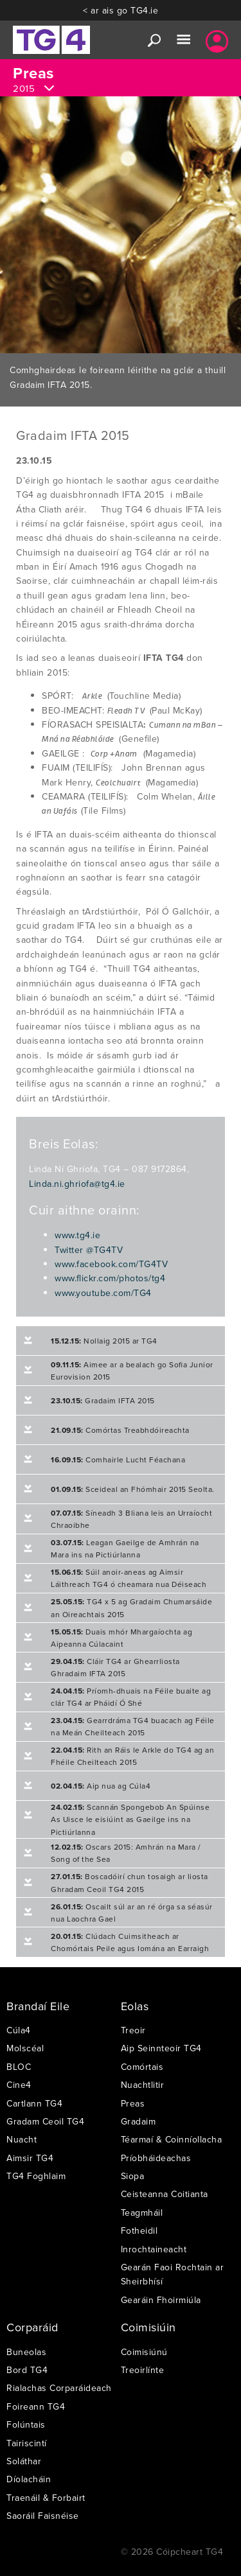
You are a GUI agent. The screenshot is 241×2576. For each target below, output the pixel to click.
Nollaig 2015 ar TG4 (104, 1340)
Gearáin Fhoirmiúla (161, 2299)
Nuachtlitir (143, 2084)
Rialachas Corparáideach (59, 2387)
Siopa (133, 2175)
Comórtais (142, 2066)
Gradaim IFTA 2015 (103, 1400)
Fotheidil (139, 2230)
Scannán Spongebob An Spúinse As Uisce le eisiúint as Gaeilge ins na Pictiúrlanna (130, 1819)
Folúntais (26, 2424)
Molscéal (25, 2048)
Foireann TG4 (35, 2406)
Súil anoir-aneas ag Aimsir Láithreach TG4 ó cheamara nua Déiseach (128, 1578)
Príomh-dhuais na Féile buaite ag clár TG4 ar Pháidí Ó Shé (131, 1696)
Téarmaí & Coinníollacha (171, 2139)
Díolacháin (28, 2479)
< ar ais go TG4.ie (120, 10)
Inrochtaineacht (154, 2249)
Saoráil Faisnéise (42, 2515)
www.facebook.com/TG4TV (111, 1263)
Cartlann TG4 (34, 2103)
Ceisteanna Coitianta (164, 2193)
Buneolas (26, 2351)
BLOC (18, 2066)
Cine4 (18, 2084)
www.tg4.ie (77, 1235)
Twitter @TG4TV (89, 1249)
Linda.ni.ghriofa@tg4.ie (77, 1183)
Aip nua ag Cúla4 (100, 1785)
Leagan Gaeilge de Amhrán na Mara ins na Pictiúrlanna (125, 1548)
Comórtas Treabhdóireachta (120, 1429)
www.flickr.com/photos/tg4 (110, 1278)
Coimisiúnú (144, 2351)
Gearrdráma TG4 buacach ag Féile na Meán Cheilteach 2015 (133, 1726)
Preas (133, 2103)
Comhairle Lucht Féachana (118, 1459)
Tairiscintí (26, 2443)
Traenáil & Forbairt (45, 2497)
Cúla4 (18, 2030)
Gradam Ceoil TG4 (45, 2121)
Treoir (133, 2030)
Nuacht (21, 2139)
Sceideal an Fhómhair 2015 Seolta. (133, 1489)
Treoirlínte (143, 2369)
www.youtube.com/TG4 (103, 1292)
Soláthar (23, 2461)
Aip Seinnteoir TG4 (161, 2048)
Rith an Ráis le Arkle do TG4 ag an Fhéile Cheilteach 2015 (132, 1755)
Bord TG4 (27, 2369)
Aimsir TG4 (29, 2157)
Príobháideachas (156, 2157)
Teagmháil (142, 2212)
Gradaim (138, 2121)
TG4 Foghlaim (36, 2175)
